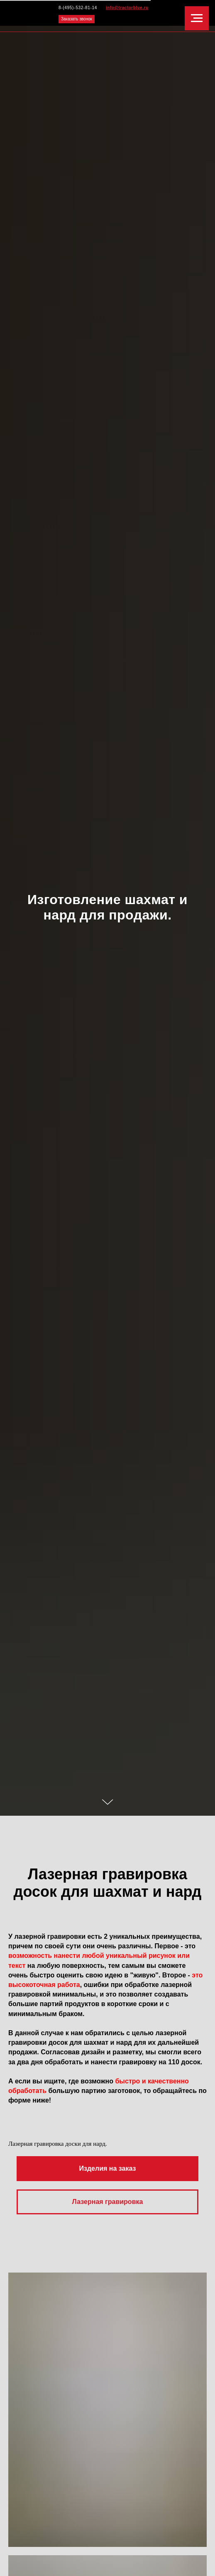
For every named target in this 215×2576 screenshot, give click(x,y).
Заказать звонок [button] (76, 19)
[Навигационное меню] (197, 18)
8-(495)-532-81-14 (78, 7)
